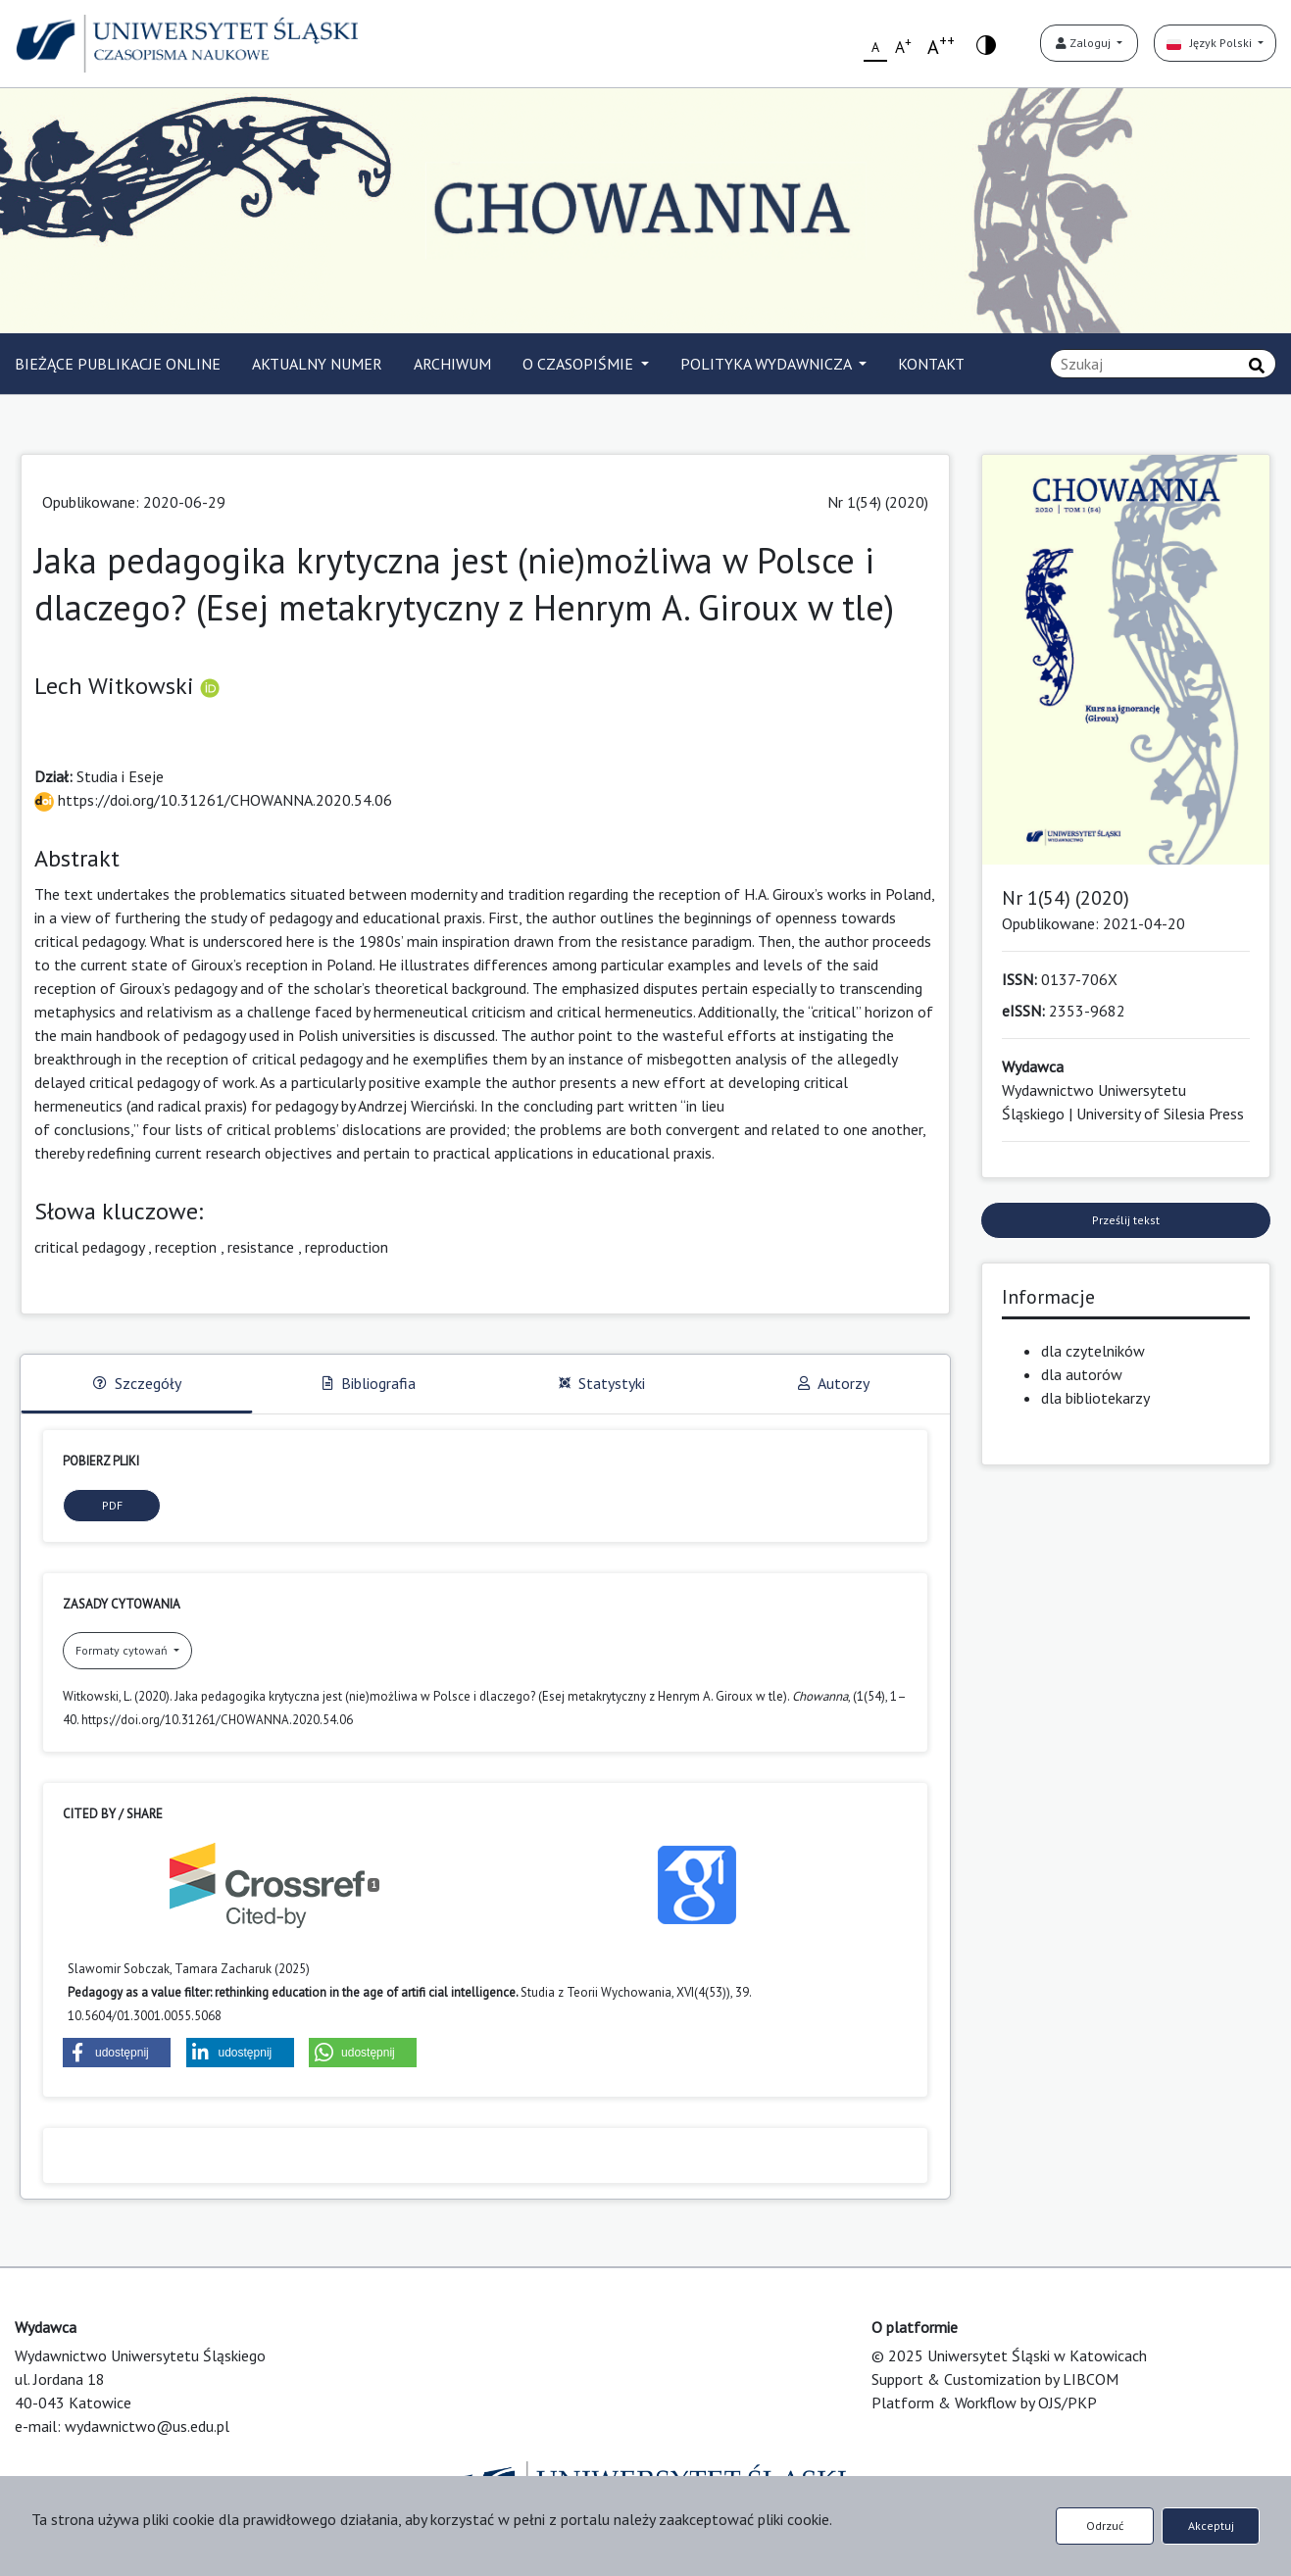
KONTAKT (931, 363)
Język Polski (1211, 42)
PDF (112, 1505)
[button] (117, 2052)
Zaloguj (1085, 42)
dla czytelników (1093, 1351)
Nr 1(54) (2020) (877, 502)
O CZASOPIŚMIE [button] (579, 363)
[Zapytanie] (1163, 363)
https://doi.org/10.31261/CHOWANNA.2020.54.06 (213, 800)
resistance (260, 1247)
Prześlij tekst (1126, 1220)
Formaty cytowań (123, 1650)
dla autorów (1081, 1374)
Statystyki (602, 1383)
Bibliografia (369, 1383)
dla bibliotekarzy (1095, 1398)
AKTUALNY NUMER (317, 363)
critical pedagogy (89, 1247)
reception (186, 1247)
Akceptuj (1211, 2525)
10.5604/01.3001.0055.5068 (145, 2015)
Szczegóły (137, 1383)
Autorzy (833, 1383)
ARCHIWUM (452, 363)
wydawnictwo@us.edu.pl (147, 2426)
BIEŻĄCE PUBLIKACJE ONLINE (118, 363)
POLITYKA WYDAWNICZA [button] (767, 363)
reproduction (346, 1247)
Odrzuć (1104, 2525)
